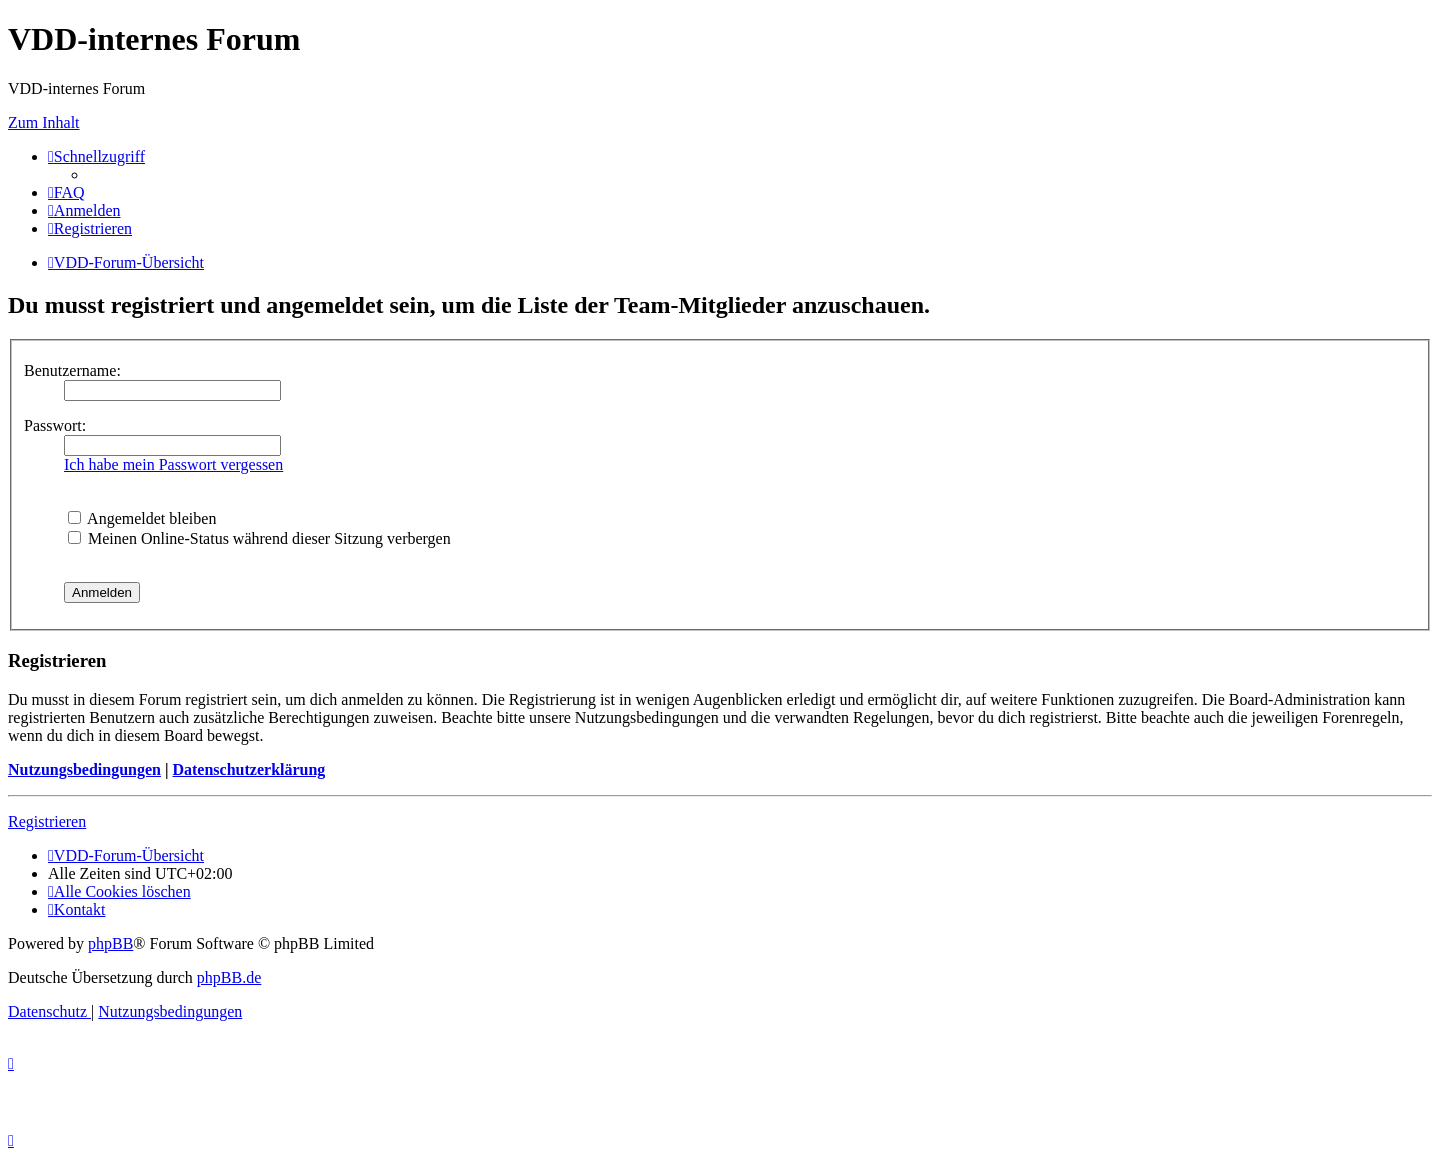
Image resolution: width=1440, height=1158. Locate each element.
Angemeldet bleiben (142, 518)
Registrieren (47, 821)
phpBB (110, 943)
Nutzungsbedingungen (84, 769)
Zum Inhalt (44, 122)
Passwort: (55, 425)
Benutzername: (72, 370)
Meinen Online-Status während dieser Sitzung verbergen (259, 538)
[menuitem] (66, 192)
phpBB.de (229, 977)
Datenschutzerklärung (248, 769)
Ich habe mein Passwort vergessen (173, 464)
